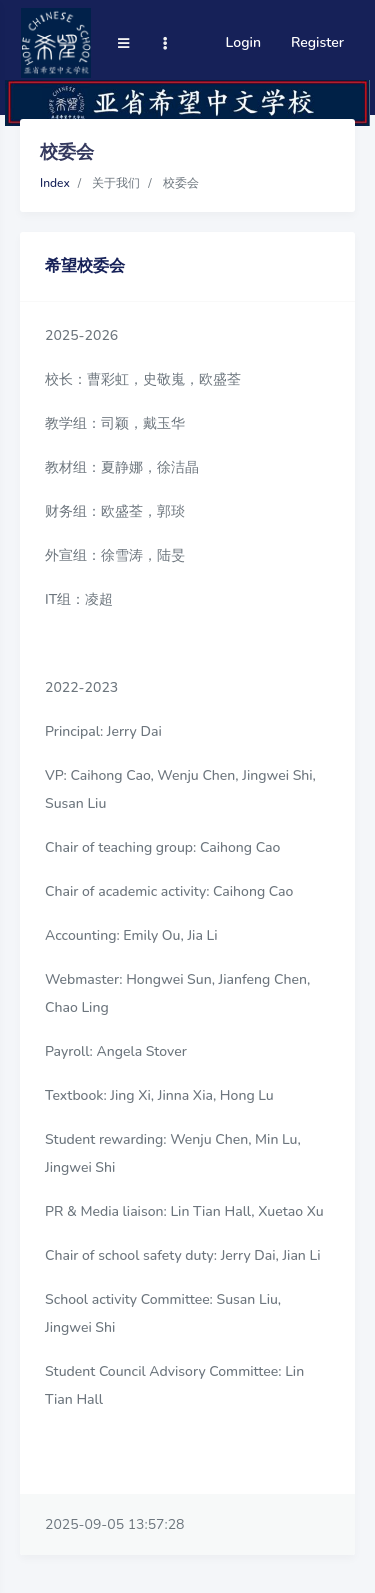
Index (55, 183)
